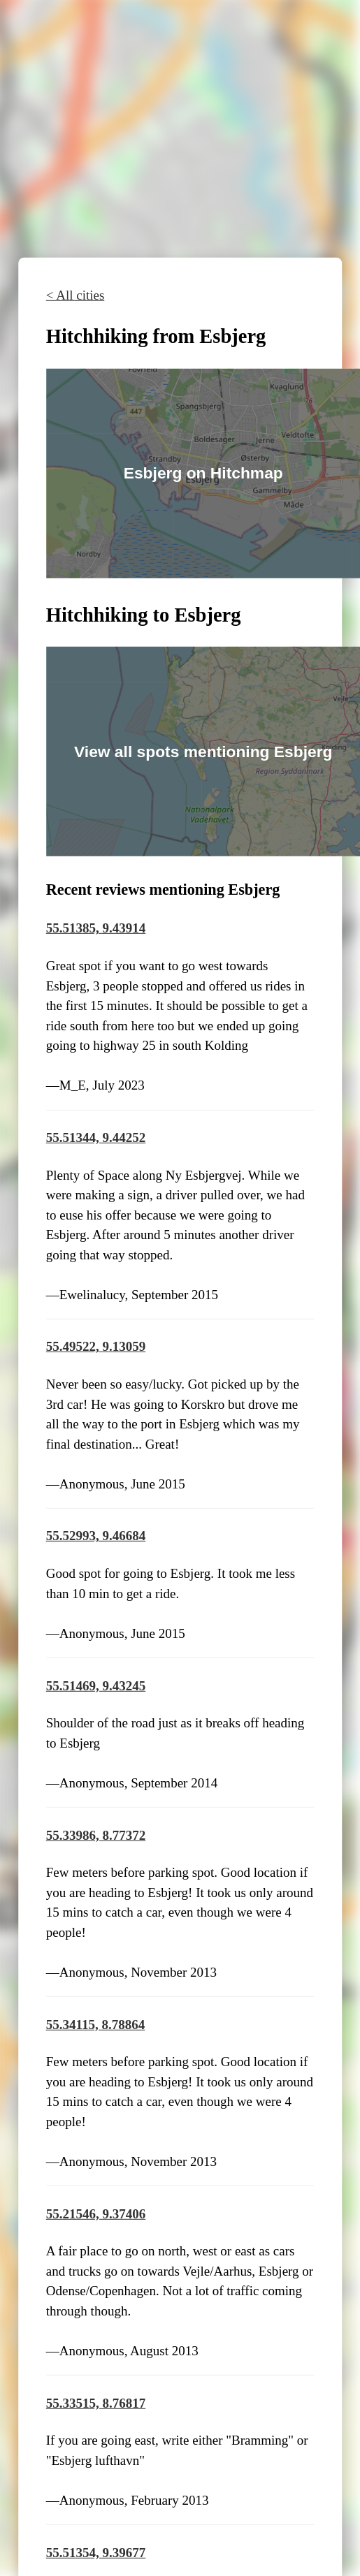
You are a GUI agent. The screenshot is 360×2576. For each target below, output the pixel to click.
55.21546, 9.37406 (96, 2213)
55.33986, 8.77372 (96, 1834)
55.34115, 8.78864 (95, 2024)
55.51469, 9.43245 (96, 1685)
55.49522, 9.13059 (96, 1346)
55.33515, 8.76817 (96, 2402)
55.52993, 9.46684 (96, 1535)
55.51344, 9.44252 (96, 1137)
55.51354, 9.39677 (96, 2552)
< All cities (75, 295)
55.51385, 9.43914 (96, 928)
